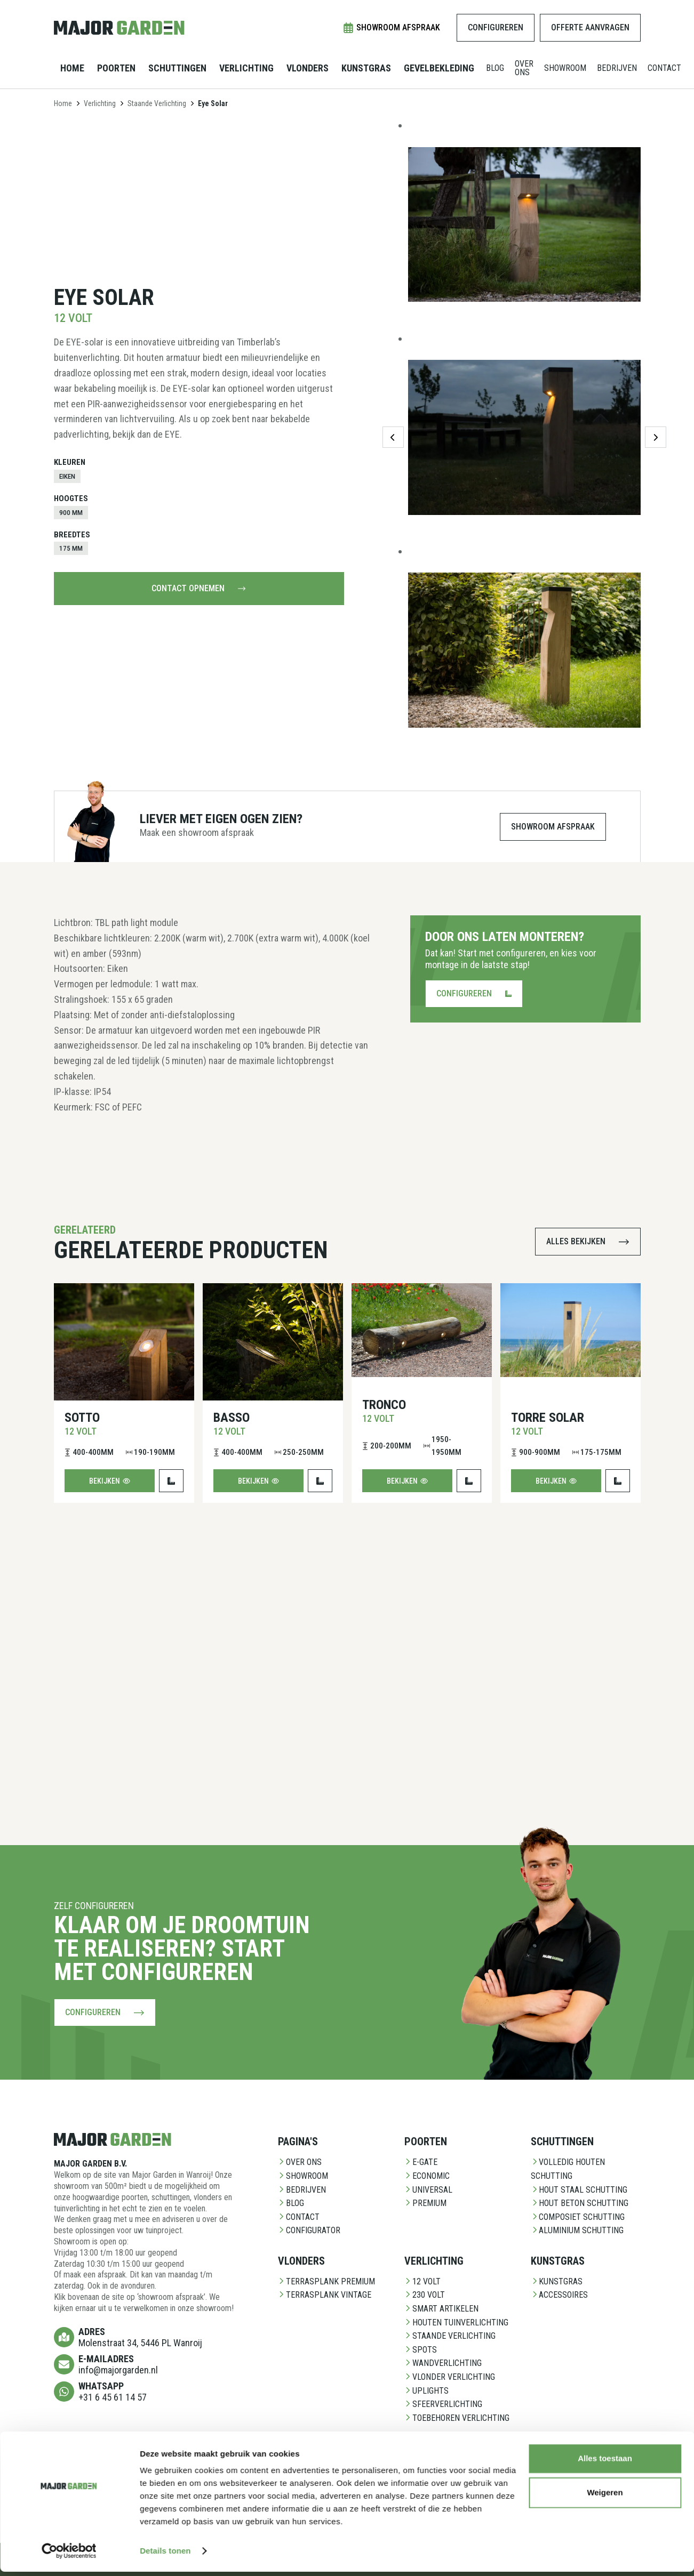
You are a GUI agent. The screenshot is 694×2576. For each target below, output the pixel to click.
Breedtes (72, 535)
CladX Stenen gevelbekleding (309, 2476)
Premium (425, 2203)
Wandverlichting (443, 2363)
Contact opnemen (198, 588)
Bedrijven (617, 68)
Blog (495, 68)
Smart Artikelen (441, 2309)
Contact (664, 68)
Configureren (495, 27)
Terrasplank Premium (326, 2281)
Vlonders (307, 68)
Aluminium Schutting (577, 2230)
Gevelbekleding (439, 68)
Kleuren (69, 462)
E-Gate (420, 2162)
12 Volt (422, 2281)
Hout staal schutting (579, 2190)
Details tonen (165, 1360)
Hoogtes (71, 498)
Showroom (565, 68)
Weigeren (605, 1301)
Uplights (426, 2391)
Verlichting (246, 68)
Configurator (309, 2230)
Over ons (524, 68)
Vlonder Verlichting (449, 2377)
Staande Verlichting (156, 103)
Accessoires (559, 2295)
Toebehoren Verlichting (456, 2418)
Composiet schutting (578, 2217)
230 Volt (424, 2295)
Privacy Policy (165, 2559)
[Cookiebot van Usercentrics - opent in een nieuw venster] (69, 1360)
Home (72, 68)
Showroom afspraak (391, 27)
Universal (428, 2190)
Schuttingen (177, 68)
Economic (427, 2176)
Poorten (116, 68)
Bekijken (109, 1481)
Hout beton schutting (579, 2203)
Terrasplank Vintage (324, 2295)
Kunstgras (366, 68)
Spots (420, 2350)
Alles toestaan (605, 1267)
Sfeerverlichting (443, 2404)
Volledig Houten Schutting (568, 2169)
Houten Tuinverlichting (456, 2322)
